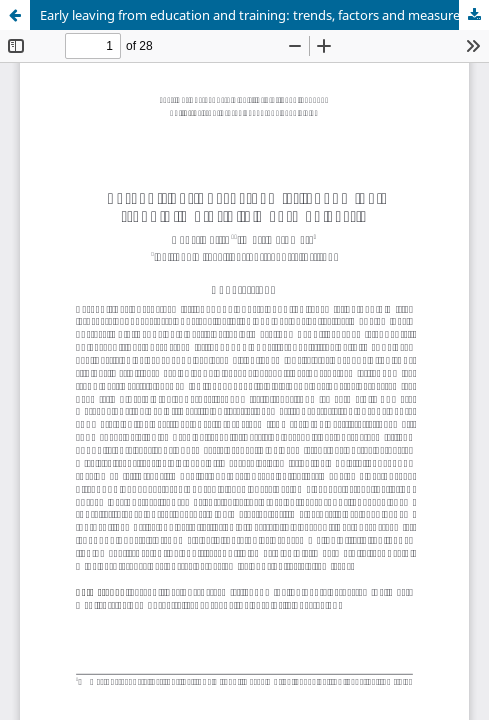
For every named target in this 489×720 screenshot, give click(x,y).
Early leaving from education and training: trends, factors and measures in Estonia (264, 15)
